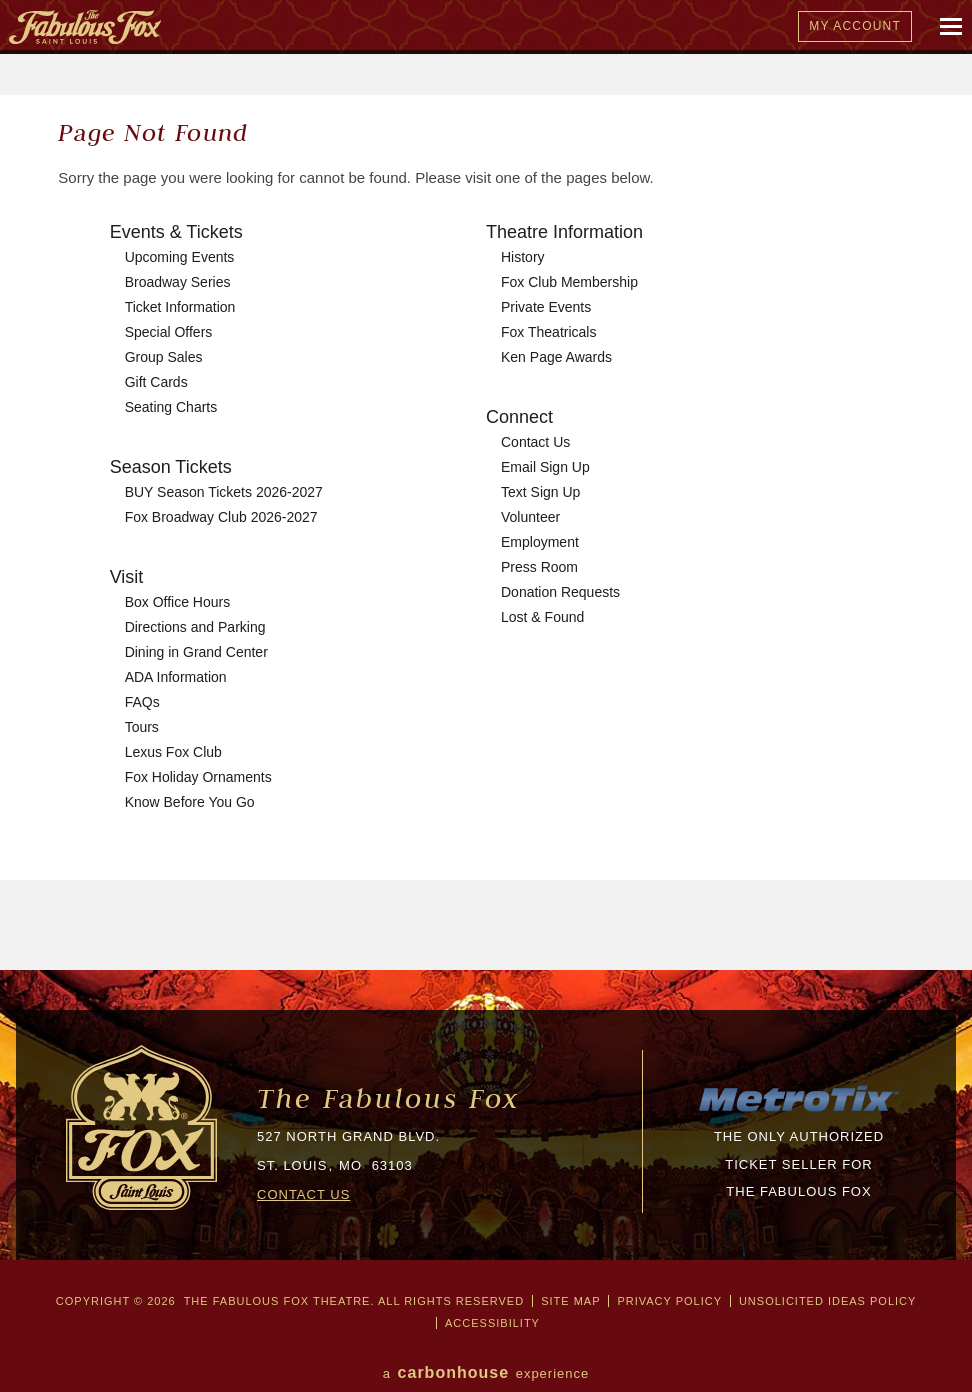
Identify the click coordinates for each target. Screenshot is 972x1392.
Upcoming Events (180, 257)
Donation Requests (560, 592)
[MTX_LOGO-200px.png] (799, 1109)
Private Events (546, 307)
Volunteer (530, 517)
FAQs (142, 702)
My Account (855, 26)
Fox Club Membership (569, 282)
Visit (127, 577)
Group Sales (164, 357)
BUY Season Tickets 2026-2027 (224, 492)
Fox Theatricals (548, 332)
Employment (540, 542)
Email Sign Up (545, 467)
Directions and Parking (195, 627)
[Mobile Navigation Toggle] (952, 27)
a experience (486, 1372)
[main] (486, 532)
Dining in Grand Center (196, 652)
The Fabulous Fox (388, 1098)
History (523, 257)
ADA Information (176, 677)
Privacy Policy (669, 1301)
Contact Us (535, 442)
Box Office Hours (178, 602)
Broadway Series (178, 282)
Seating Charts (171, 407)
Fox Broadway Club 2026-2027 (221, 517)
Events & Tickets (176, 232)
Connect (519, 417)
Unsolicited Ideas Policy (827, 1301)
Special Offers (169, 332)
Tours (142, 727)
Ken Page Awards (556, 357)
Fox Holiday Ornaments (198, 777)
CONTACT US (303, 1194)
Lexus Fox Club (173, 752)
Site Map (570, 1301)
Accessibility (492, 1323)
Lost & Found (542, 617)
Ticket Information (180, 307)
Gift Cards (156, 382)
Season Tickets (171, 467)
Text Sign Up (540, 492)
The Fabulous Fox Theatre (417, 27)
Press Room (539, 567)
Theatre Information (564, 232)
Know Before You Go (190, 802)
